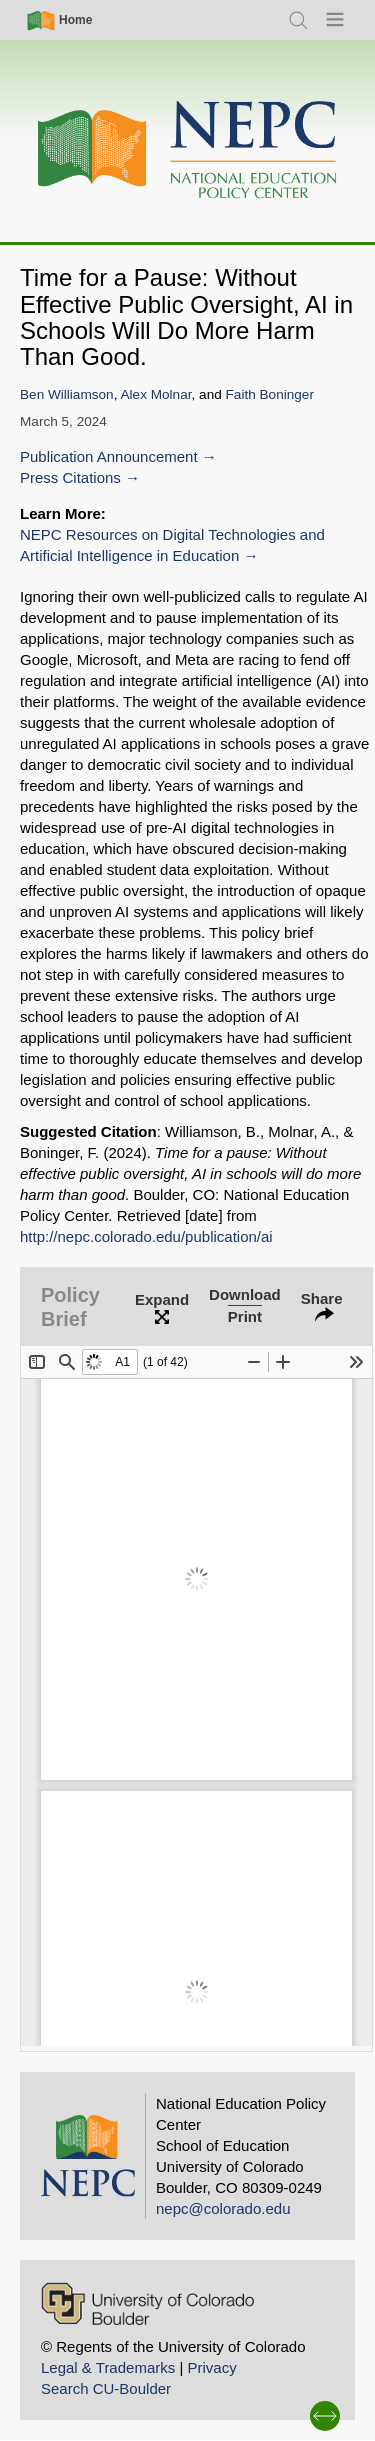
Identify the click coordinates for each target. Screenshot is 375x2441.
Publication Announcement (109, 456)
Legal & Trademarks (108, 2367)
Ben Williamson (67, 394)
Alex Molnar (156, 394)
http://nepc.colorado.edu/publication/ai (146, 1236)
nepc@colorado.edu (223, 2208)
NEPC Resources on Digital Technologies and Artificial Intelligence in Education (172, 545)
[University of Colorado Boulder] (147, 2303)
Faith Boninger (270, 394)
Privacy (211, 2367)
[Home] (188, 150)
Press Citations (70, 477)
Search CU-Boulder (106, 2388)
